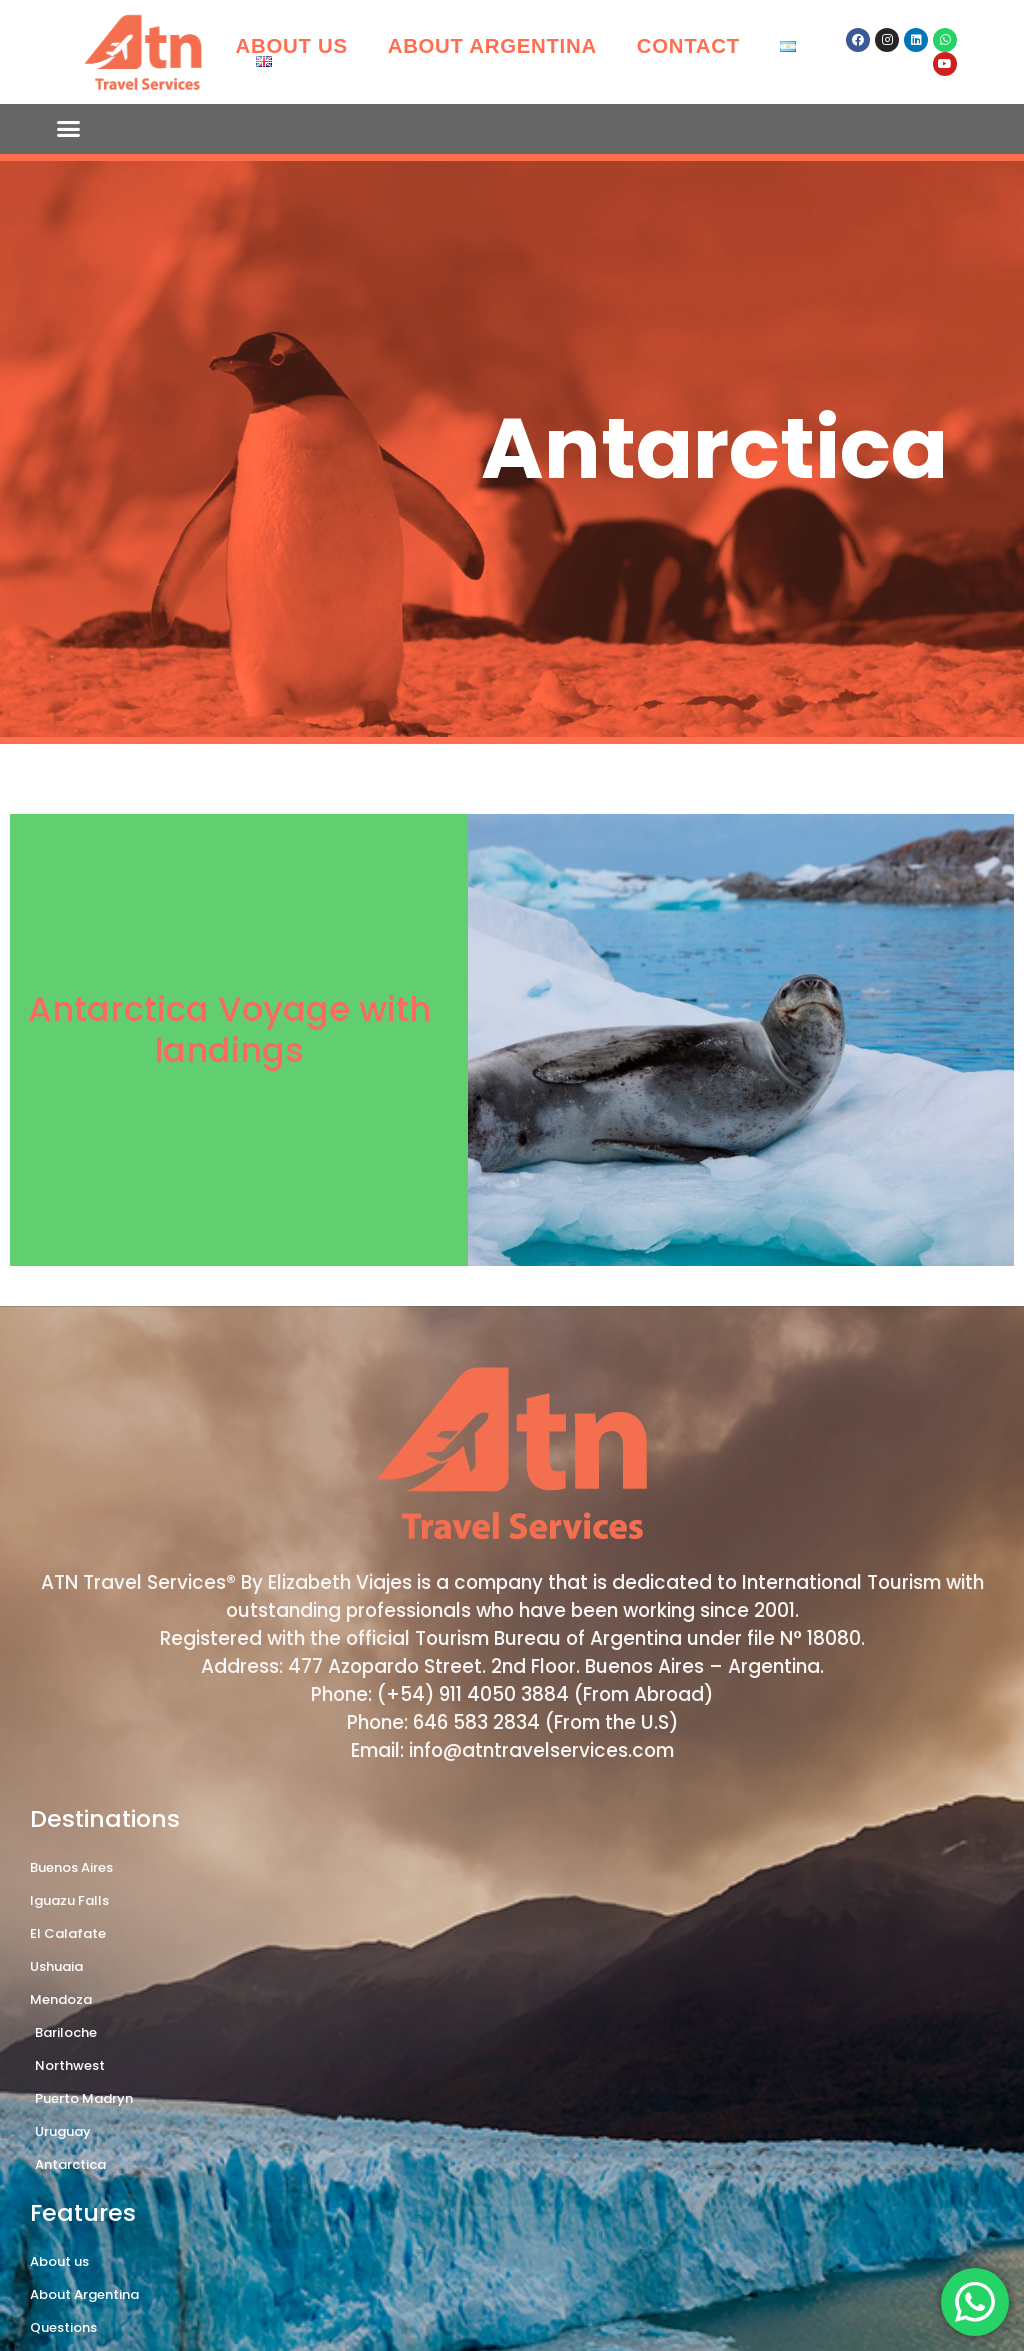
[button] (69, 129)
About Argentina (492, 46)
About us (292, 46)
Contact (688, 46)
